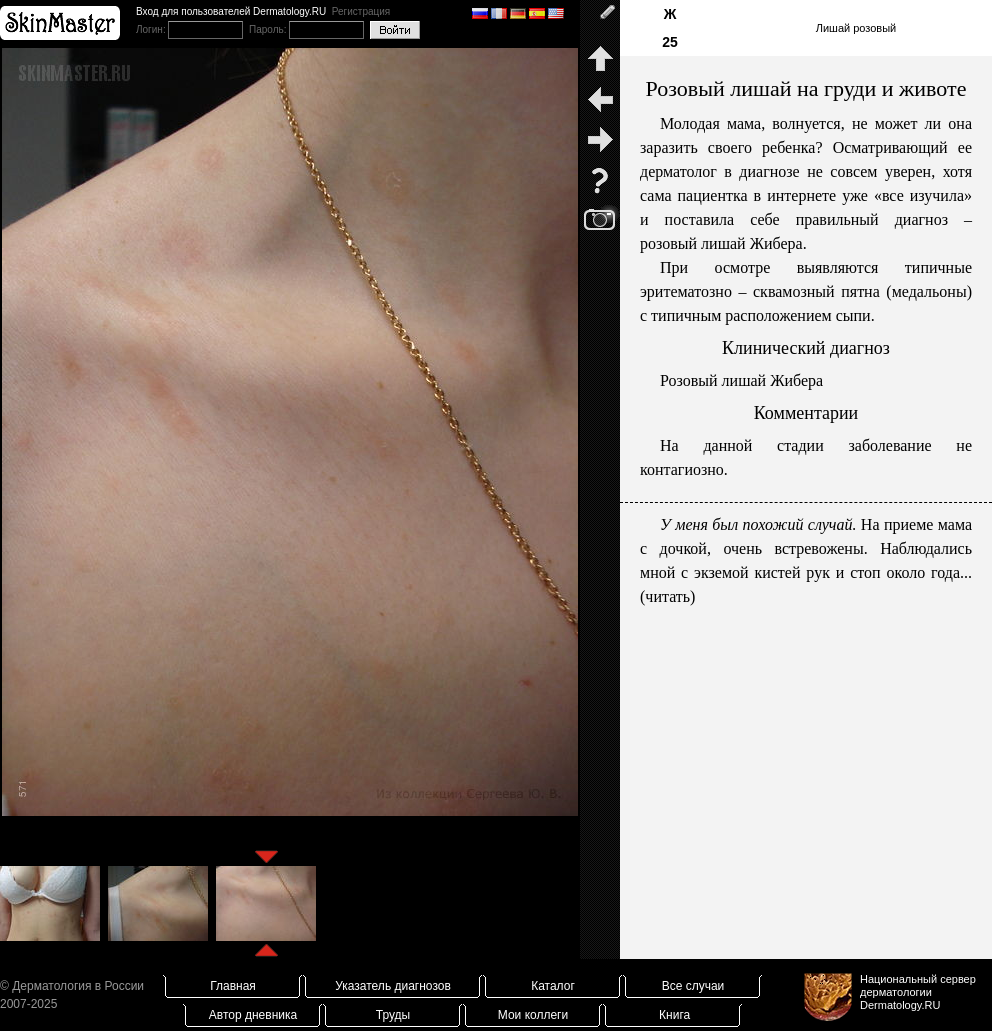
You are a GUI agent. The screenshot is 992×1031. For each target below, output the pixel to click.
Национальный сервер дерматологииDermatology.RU (918, 992)
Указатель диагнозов (393, 986)
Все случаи (693, 986)
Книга (674, 1015)
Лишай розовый (856, 28)
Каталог (553, 986)
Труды (393, 1015)
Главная (233, 986)
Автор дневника (253, 1015)
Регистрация (361, 11)
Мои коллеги (533, 1015)
